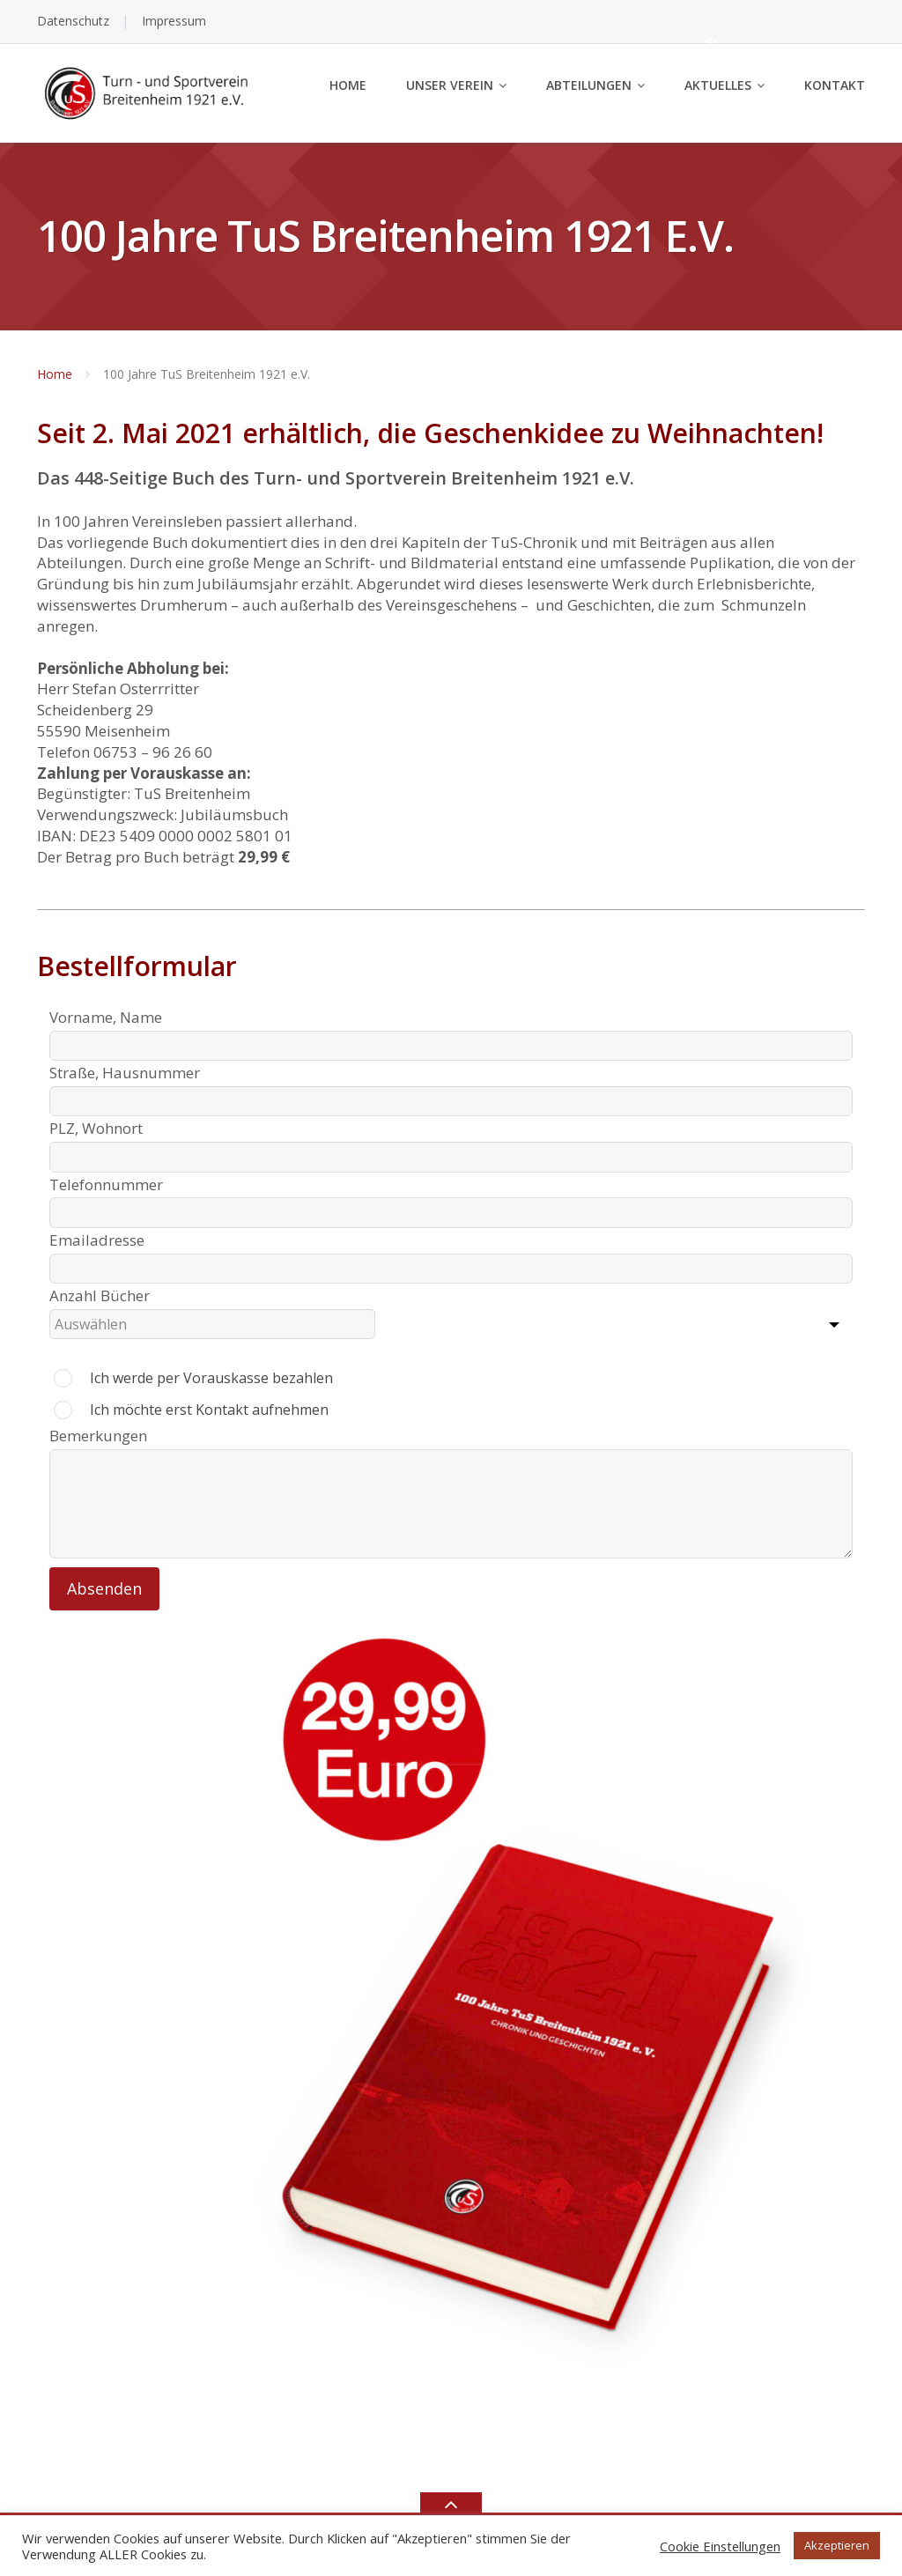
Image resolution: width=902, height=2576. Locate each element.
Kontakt (834, 85)
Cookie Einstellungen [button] (720, 2546)
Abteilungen (589, 85)
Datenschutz (73, 20)
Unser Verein (449, 85)
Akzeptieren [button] (836, 2545)
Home (347, 85)
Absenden (104, 1588)
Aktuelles (717, 85)
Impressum (174, 20)
